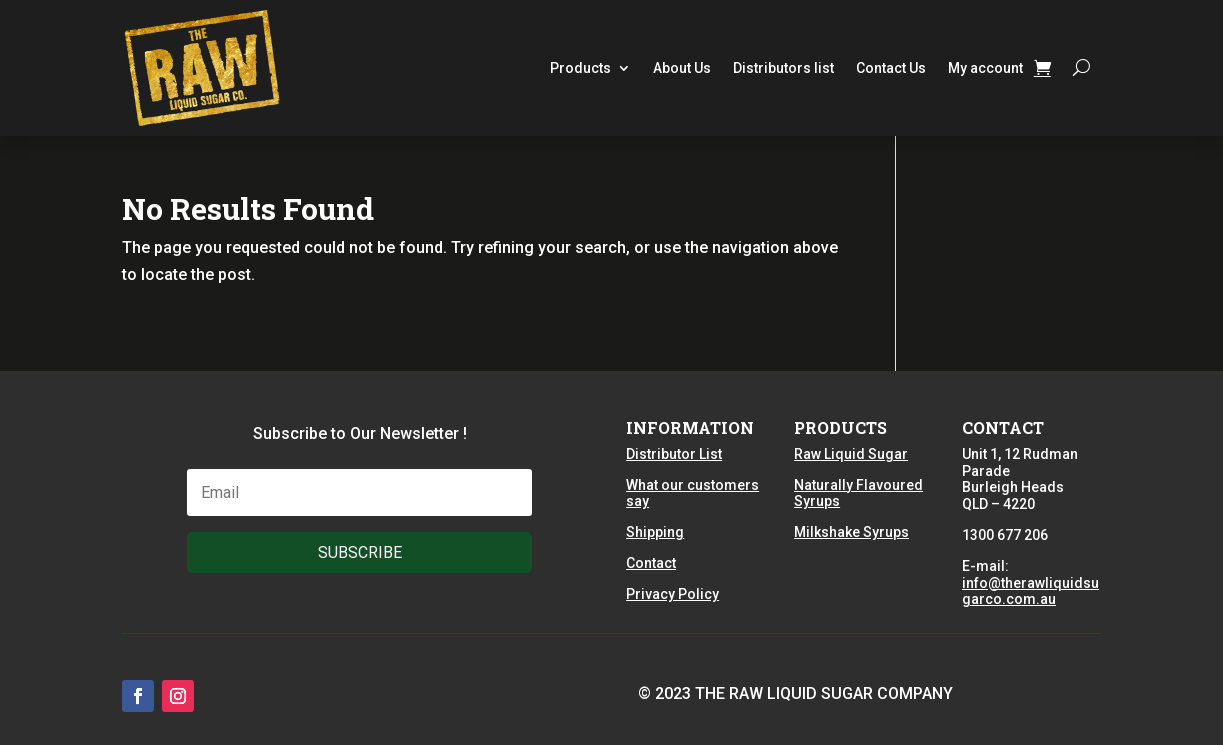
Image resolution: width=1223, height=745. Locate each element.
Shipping (655, 532)
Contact (651, 563)
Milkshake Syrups (851, 532)
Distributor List (674, 454)
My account (985, 68)
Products (580, 68)
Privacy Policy (672, 594)
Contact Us (891, 68)
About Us (682, 68)
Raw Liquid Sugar (851, 454)
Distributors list (783, 68)
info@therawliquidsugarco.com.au (1030, 591)
